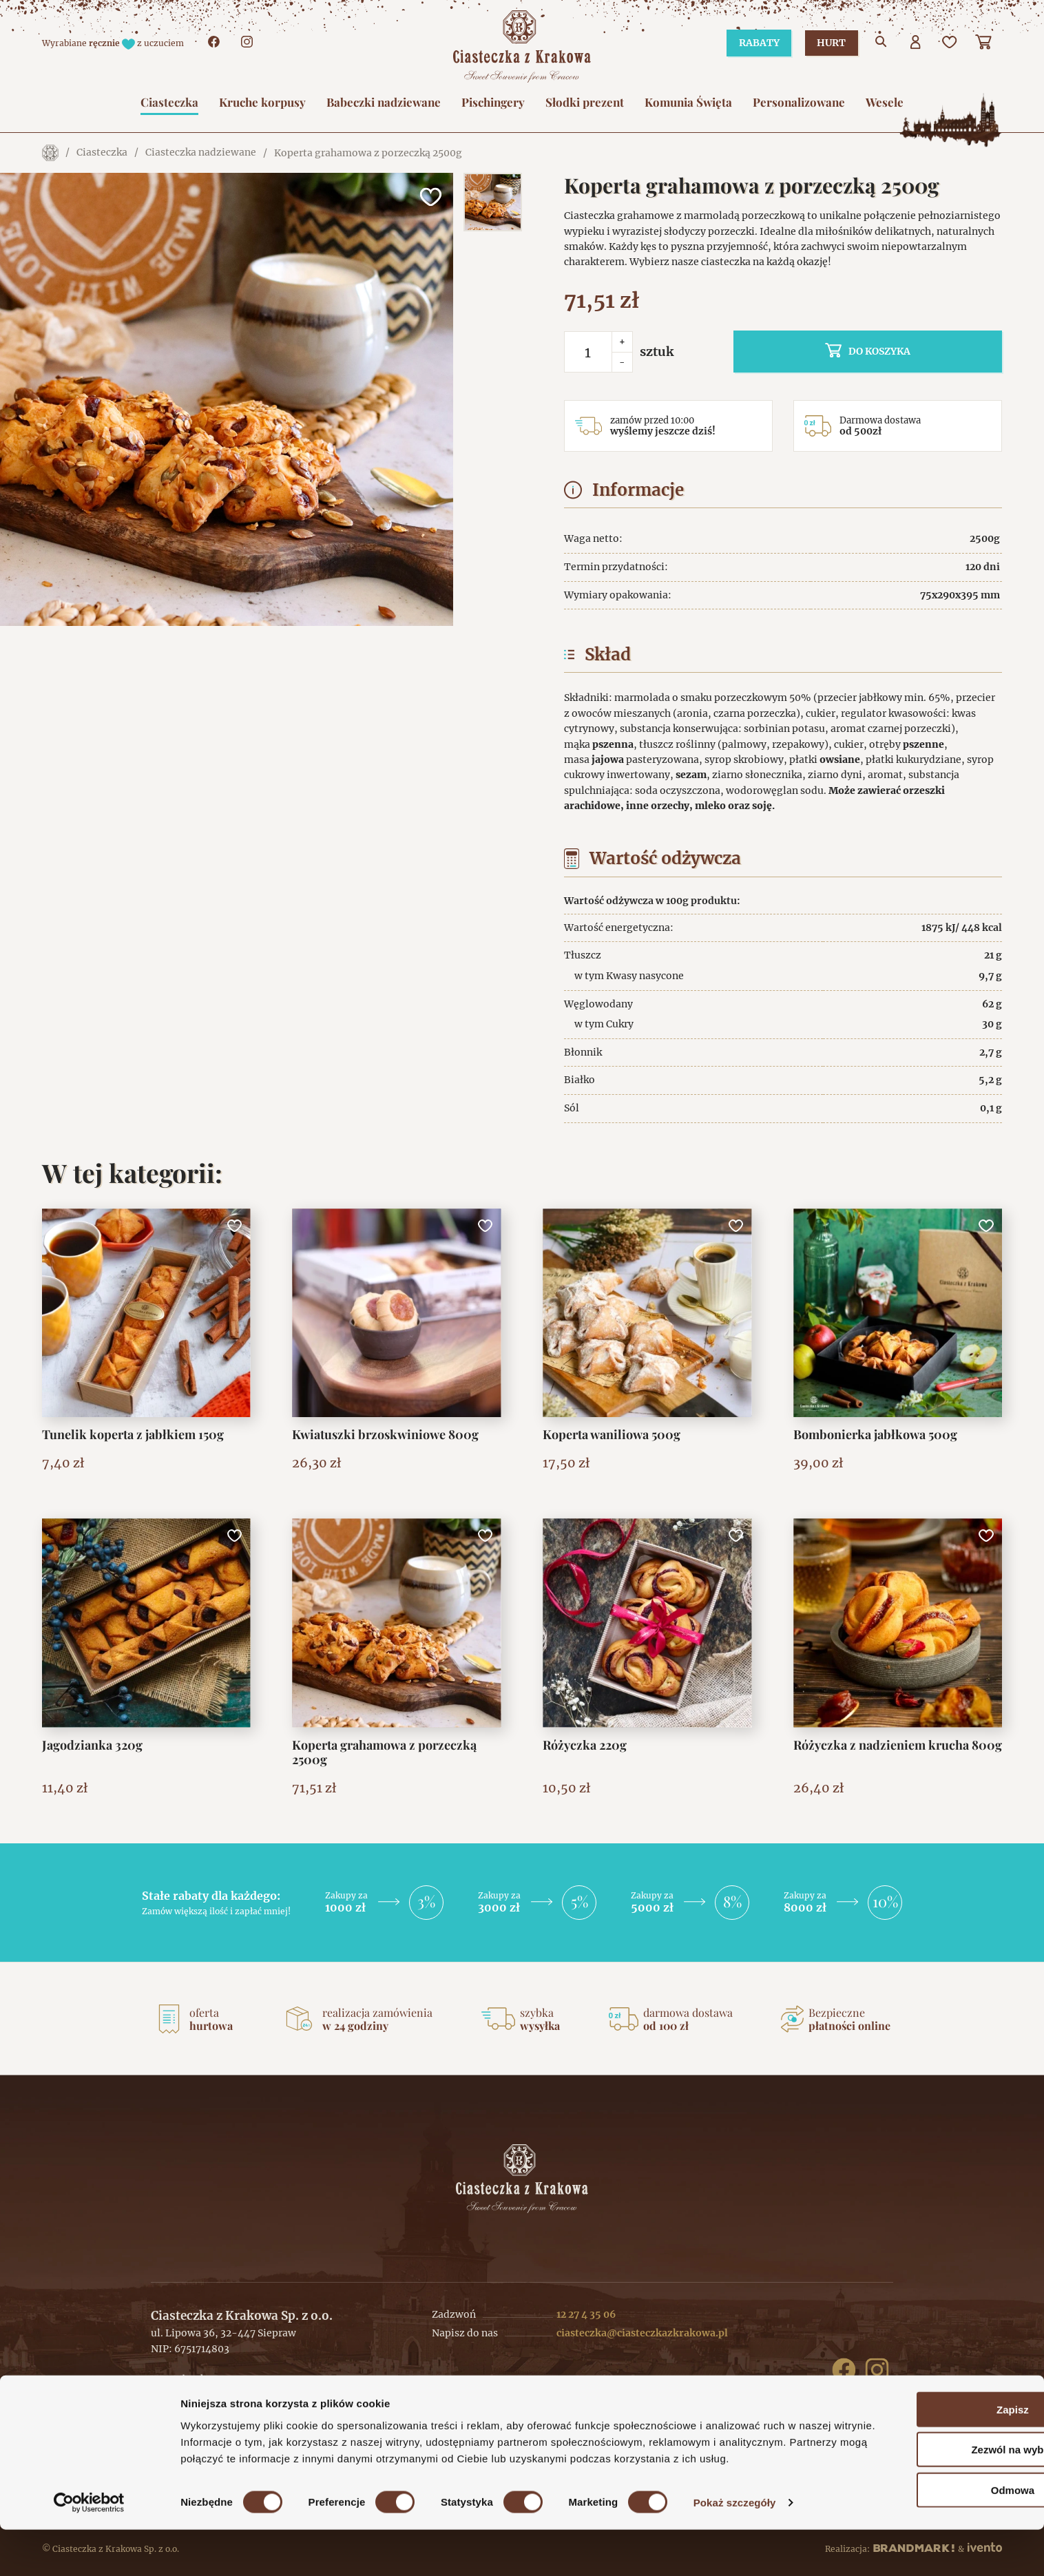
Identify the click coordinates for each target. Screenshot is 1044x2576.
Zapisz (929, 2438)
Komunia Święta (688, 101)
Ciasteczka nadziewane (200, 153)
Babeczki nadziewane (383, 101)
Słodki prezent (584, 101)
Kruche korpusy (262, 101)
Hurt (829, 42)
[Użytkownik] (916, 43)
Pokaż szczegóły (734, 2549)
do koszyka (910, 351)
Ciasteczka (169, 101)
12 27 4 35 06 (586, 2314)
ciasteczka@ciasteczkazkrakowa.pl (642, 2333)
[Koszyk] (985, 43)
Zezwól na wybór (929, 2479)
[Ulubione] (950, 43)
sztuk (657, 351)
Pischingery (493, 101)
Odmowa (928, 2519)
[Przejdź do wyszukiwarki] (881, 43)
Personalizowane (799, 101)
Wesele (885, 101)
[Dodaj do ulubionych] (429, 197)
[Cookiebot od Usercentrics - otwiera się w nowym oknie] (89, 2549)
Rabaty (753, 42)
